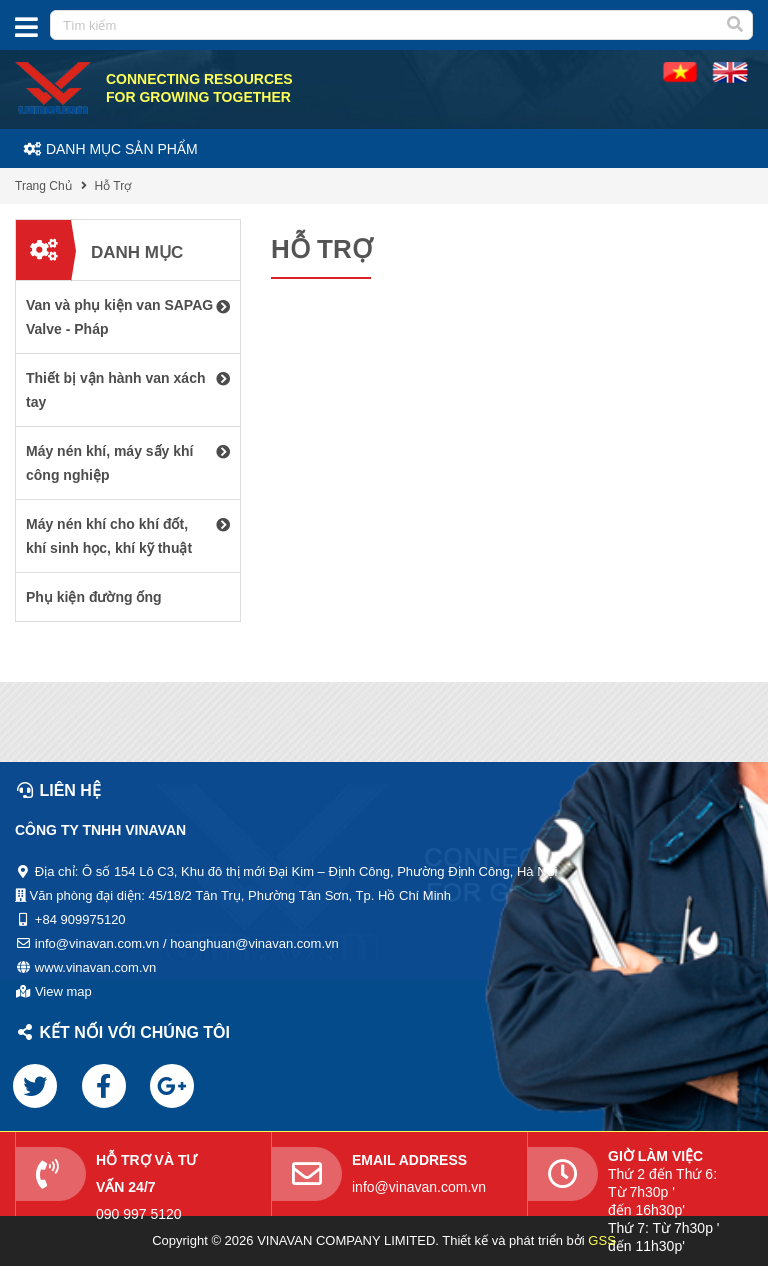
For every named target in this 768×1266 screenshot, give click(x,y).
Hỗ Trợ (113, 186)
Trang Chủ (43, 186)
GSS (601, 1240)
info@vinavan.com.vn (419, 1187)
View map (63, 991)
